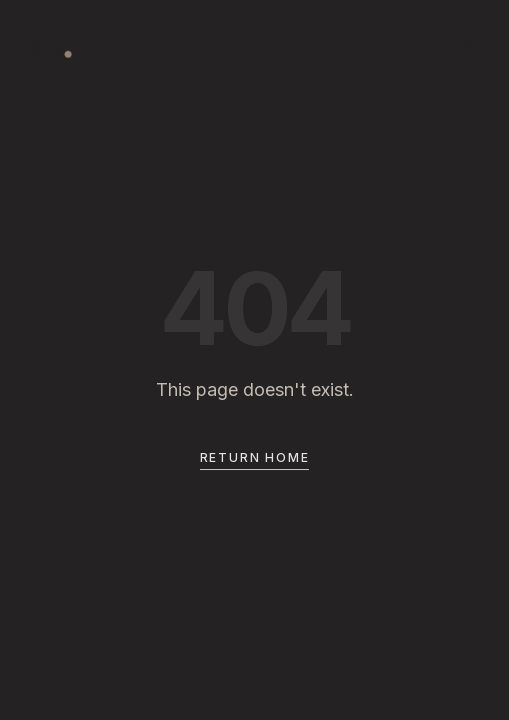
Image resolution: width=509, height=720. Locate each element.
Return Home (255, 459)
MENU (463, 47)
